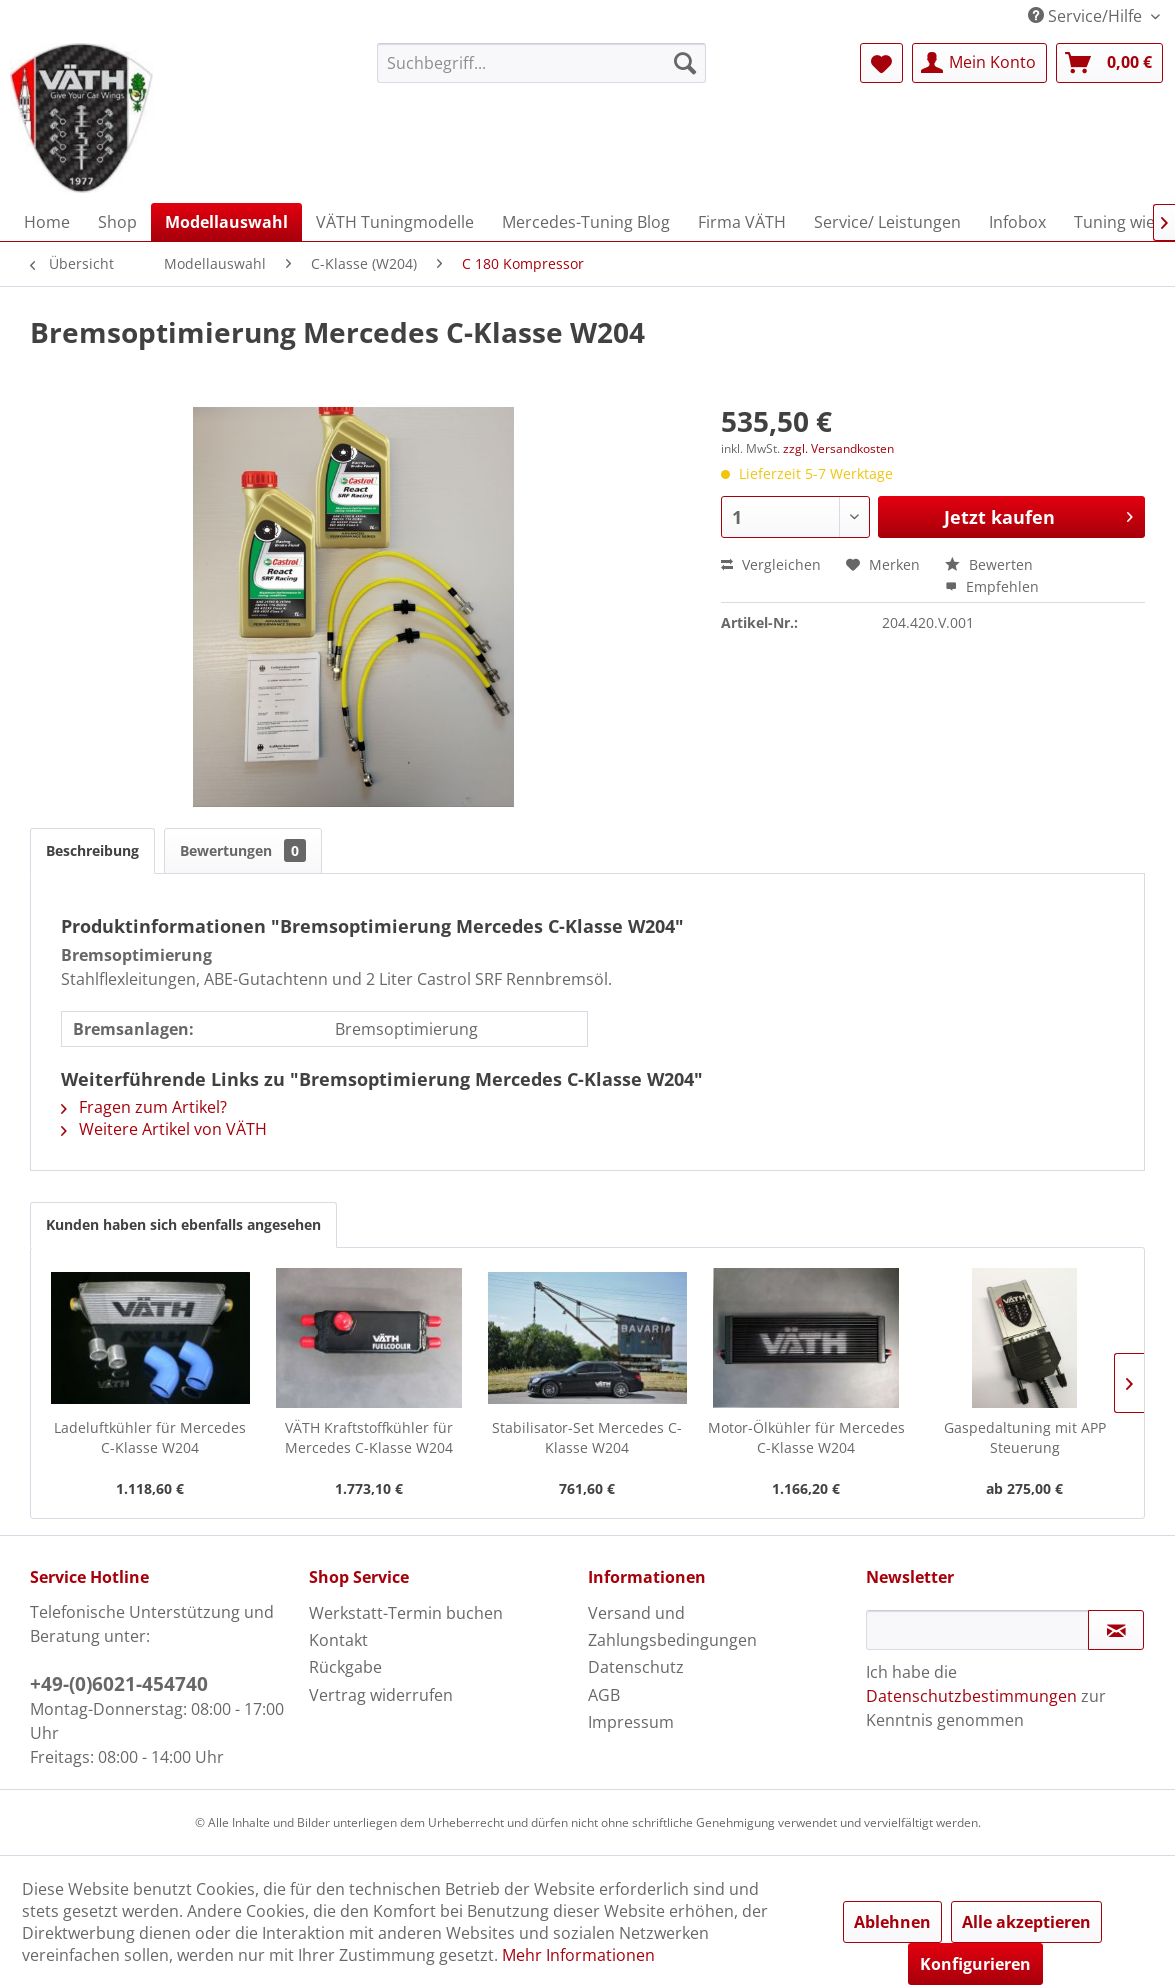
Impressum (631, 1722)
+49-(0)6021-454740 (119, 1684)
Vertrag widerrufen (381, 1695)
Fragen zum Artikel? (144, 1107)
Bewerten (989, 564)
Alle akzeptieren (1026, 1922)
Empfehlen (992, 586)
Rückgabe (345, 1667)
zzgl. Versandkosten (838, 448)
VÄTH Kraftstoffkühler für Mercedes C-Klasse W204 (369, 1437)
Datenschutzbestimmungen (971, 1696)
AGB (604, 1695)
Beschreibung (92, 850)
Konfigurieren (975, 1964)
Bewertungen (243, 850)
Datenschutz (636, 1667)
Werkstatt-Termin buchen (406, 1613)
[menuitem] (541, 63)
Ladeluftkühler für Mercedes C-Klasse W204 (150, 1437)
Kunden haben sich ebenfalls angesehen (183, 1224)
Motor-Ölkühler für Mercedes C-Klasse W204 (806, 1437)
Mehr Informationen (578, 1955)
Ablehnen (892, 1922)
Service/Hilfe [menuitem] (1087, 16)
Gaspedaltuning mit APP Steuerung (1025, 1437)
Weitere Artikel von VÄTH (164, 1129)
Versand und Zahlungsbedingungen (672, 1626)
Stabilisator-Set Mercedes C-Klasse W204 (587, 1437)
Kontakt (338, 1640)
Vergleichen (771, 564)
